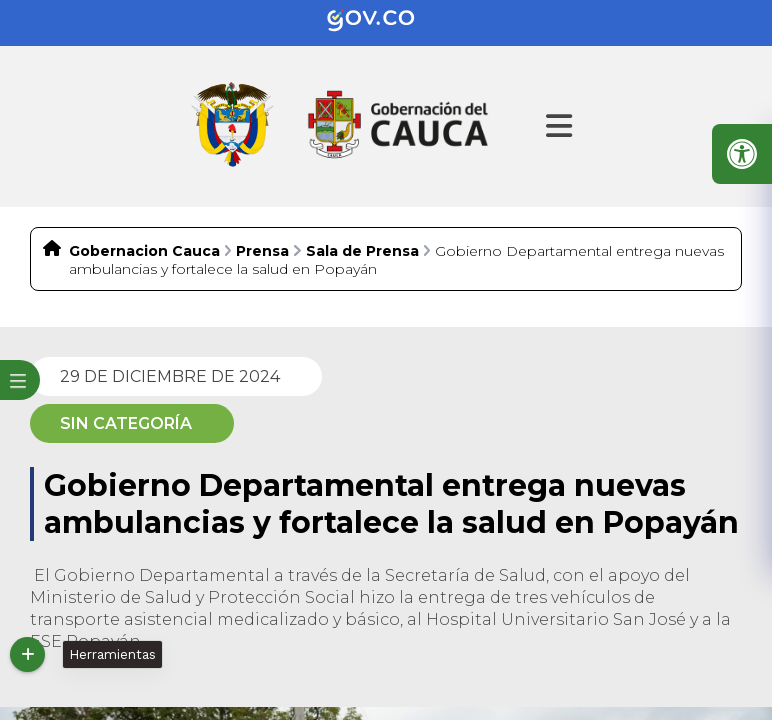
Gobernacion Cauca (144, 251)
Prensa (262, 251)
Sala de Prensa (362, 251)
